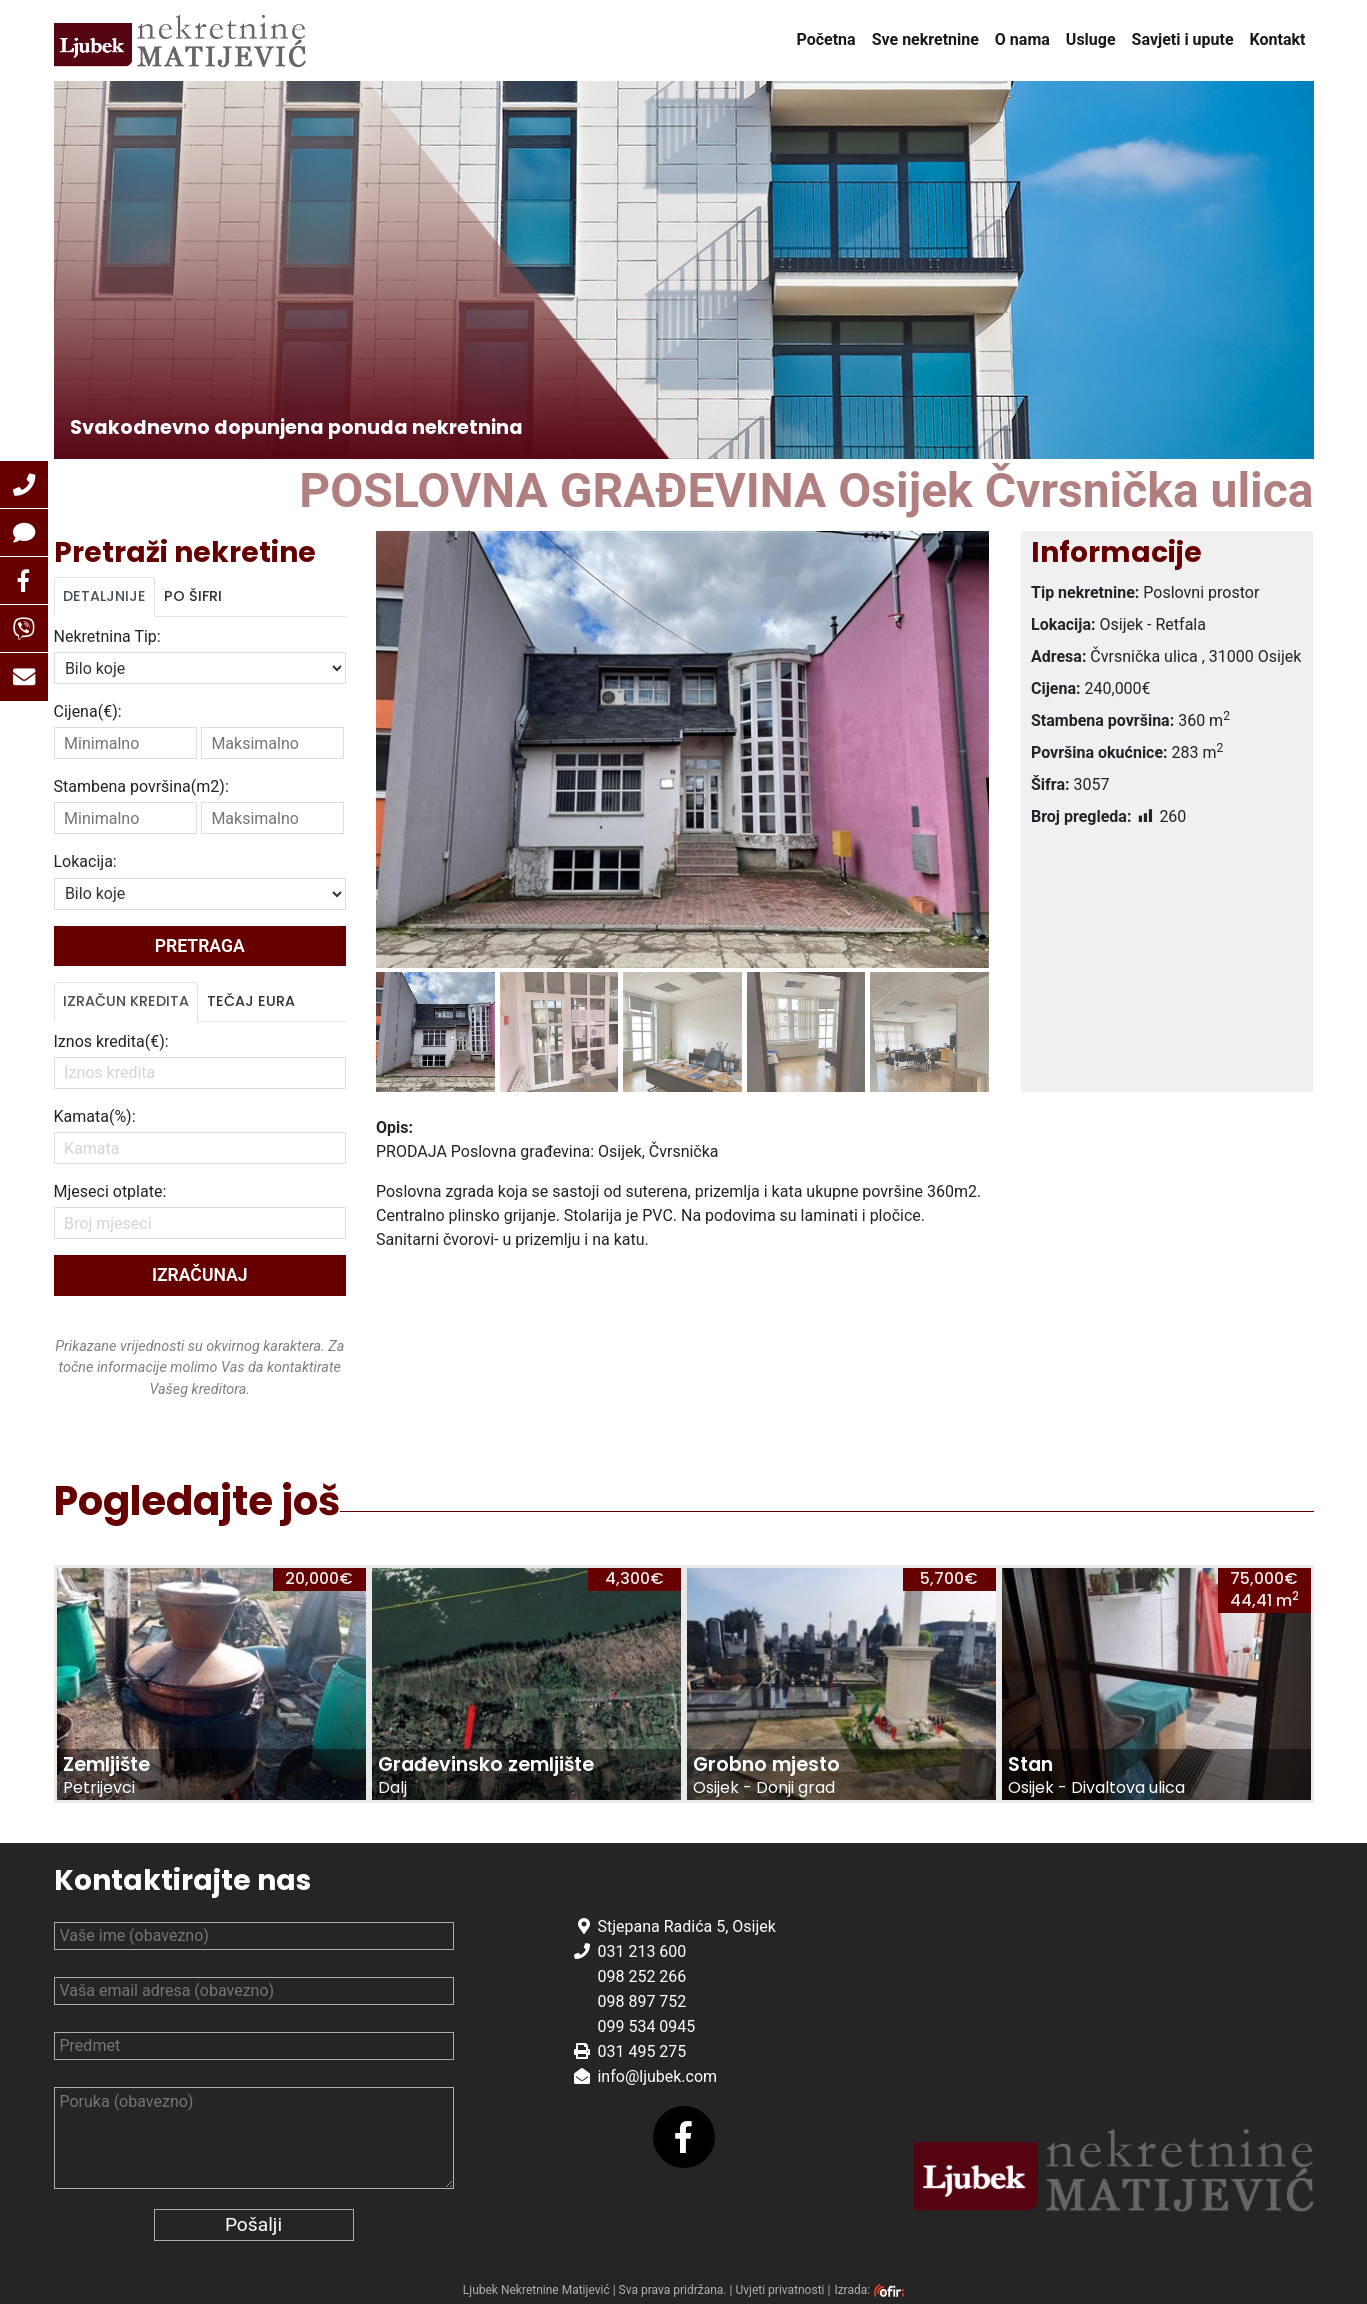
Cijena (88, 711)
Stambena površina (141, 786)
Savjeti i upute (1183, 39)
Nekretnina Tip (107, 636)
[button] (24, 485)
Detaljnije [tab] (104, 596)
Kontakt (1278, 39)
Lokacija (85, 861)
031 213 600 (641, 1951)
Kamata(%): (95, 1116)
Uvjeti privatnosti (779, 2290)
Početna (825, 39)
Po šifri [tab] (193, 596)
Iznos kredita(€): (111, 1041)
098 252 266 (641, 1976)
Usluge (1091, 39)
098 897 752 (641, 2001)
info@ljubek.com (657, 2076)
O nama (1022, 39)
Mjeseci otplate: (110, 1191)
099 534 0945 (646, 2026)
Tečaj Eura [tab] (251, 1001)
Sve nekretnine (925, 39)
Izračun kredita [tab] (126, 1001)
